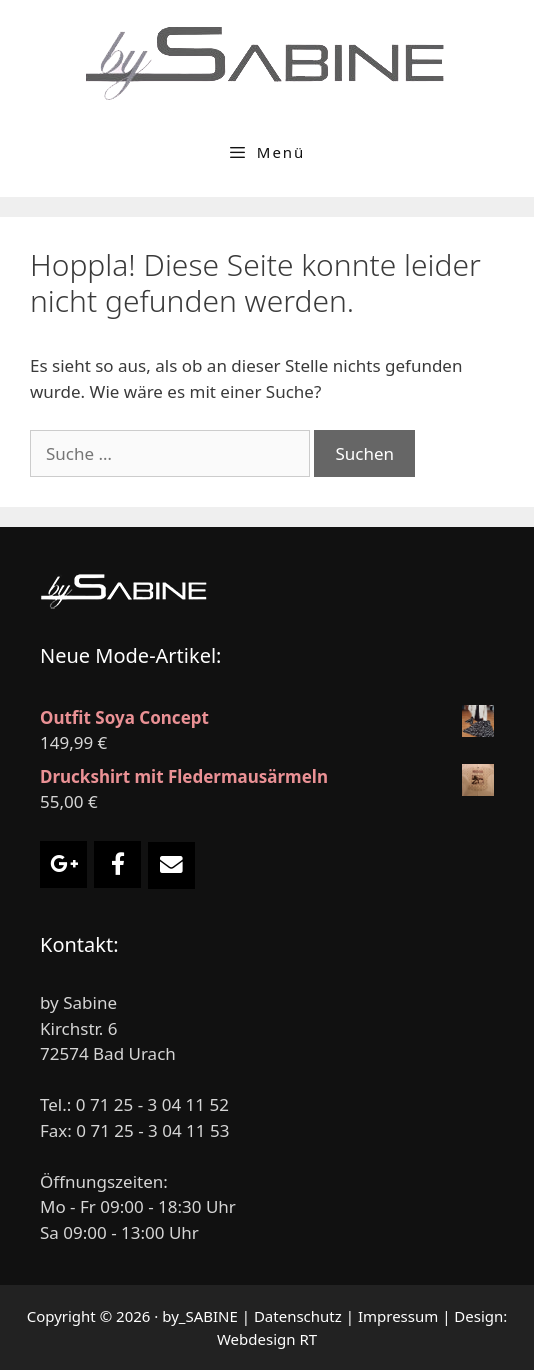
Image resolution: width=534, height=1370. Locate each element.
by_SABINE (200, 1316)
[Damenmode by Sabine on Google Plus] (63, 864)
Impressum (398, 1316)
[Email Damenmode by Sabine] (171, 865)
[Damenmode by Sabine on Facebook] (117, 864)
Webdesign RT (267, 1339)
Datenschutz (298, 1316)
